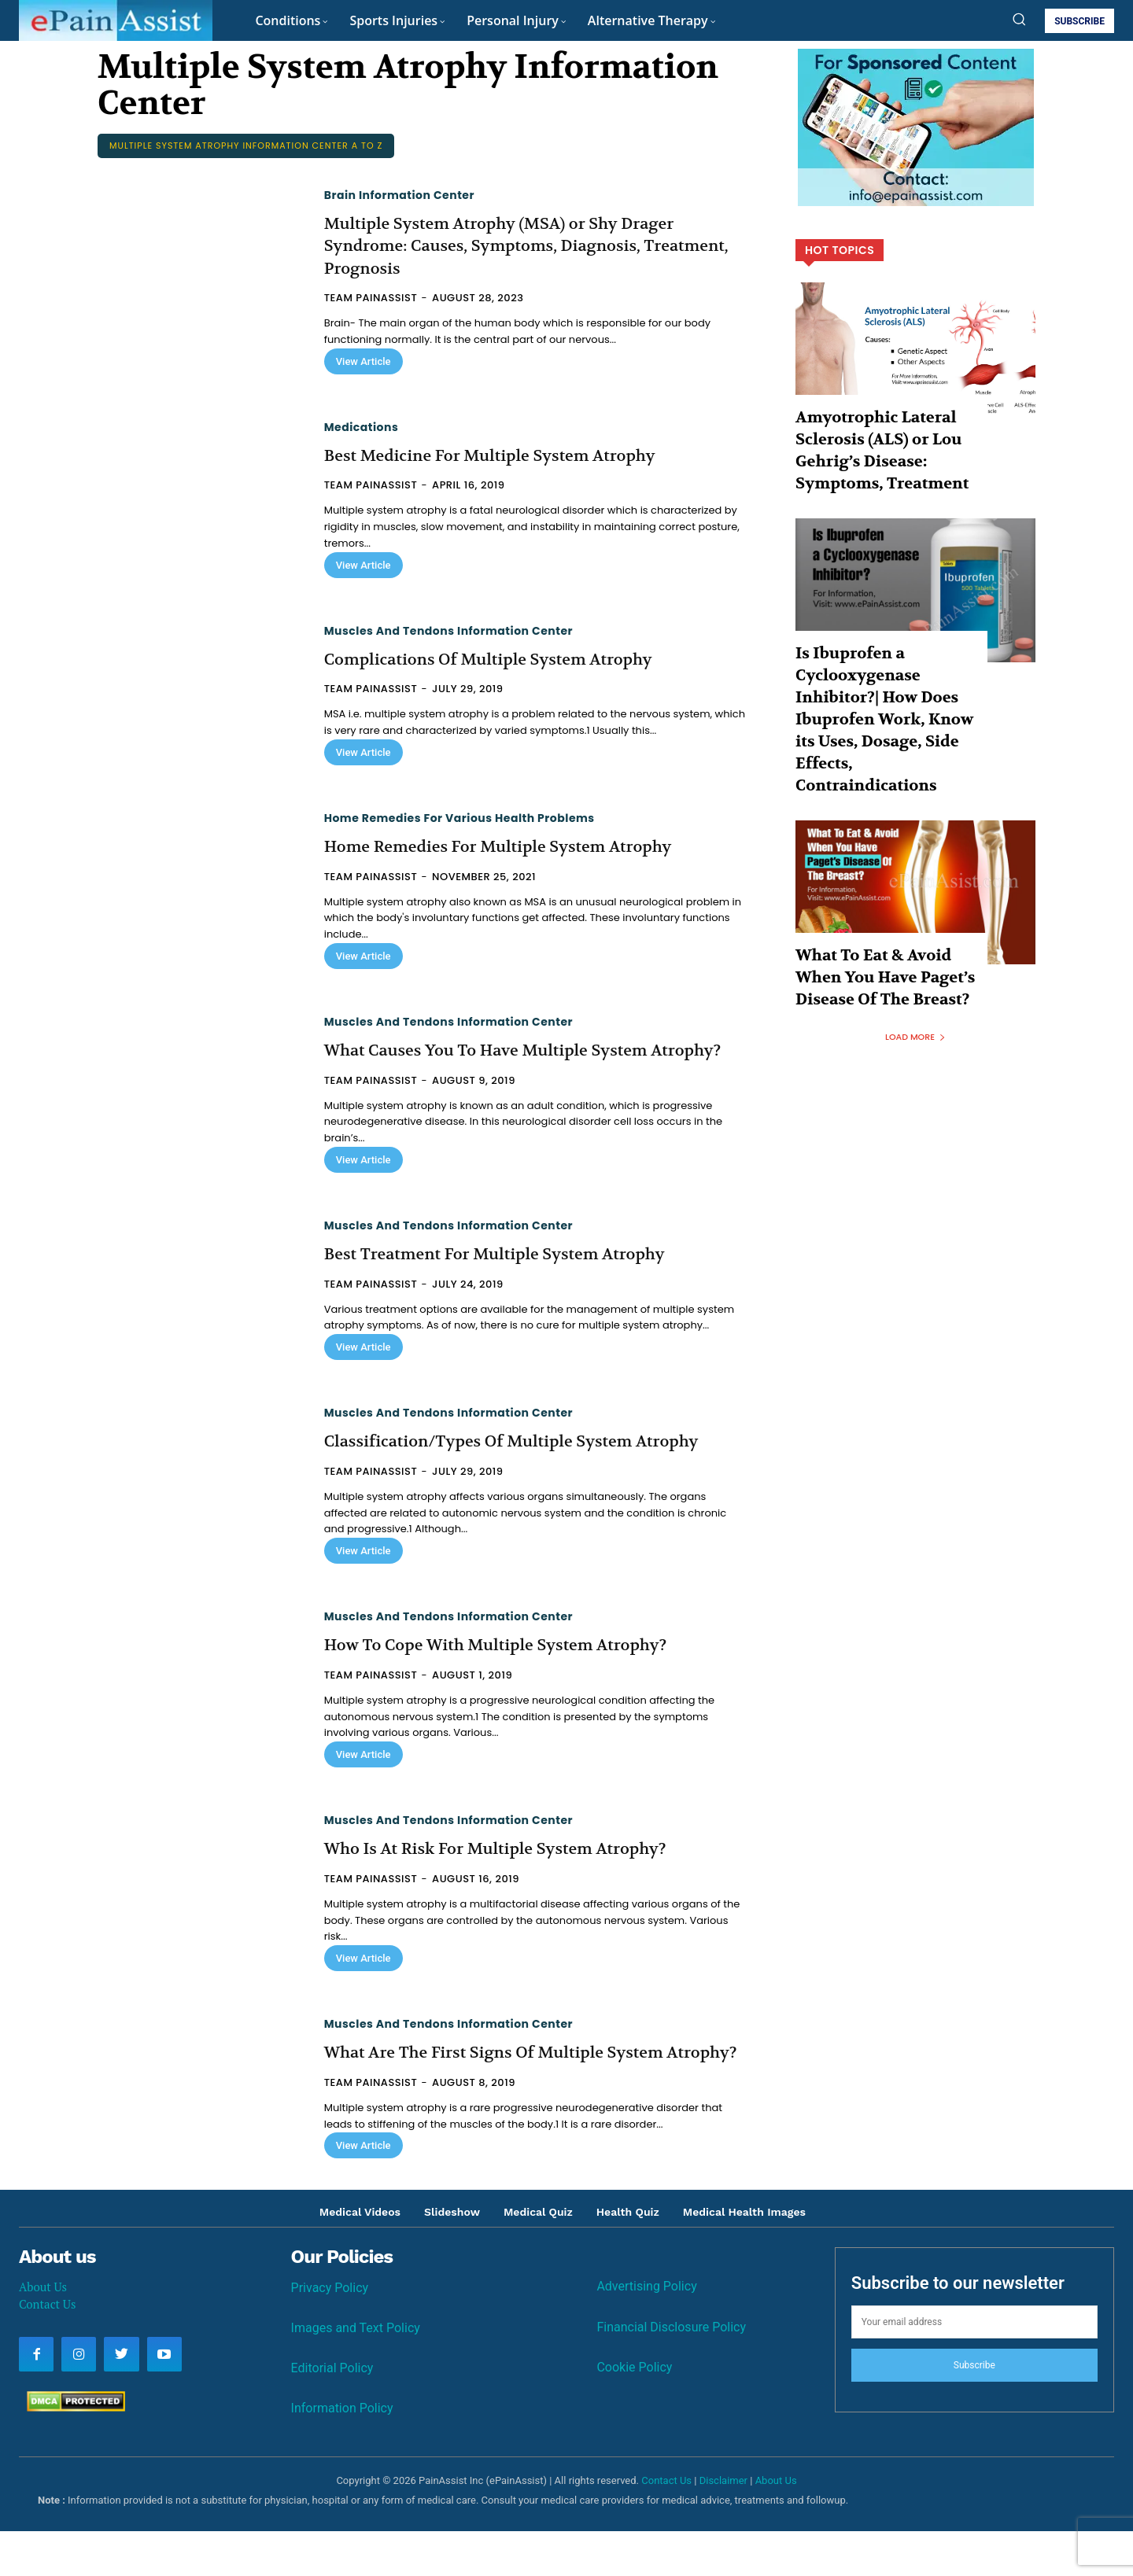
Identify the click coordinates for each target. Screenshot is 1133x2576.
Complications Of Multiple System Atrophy (504, 659)
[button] (1019, 19)
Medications (361, 427)
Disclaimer (723, 2525)
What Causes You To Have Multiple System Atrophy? (502, 1061)
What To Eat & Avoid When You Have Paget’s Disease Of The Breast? (881, 887)
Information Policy (342, 2452)
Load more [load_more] (915, 940)
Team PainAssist (371, 297)
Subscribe (974, 2410)
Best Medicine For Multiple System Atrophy (506, 455)
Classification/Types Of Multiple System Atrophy (530, 1464)
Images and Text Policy (355, 2372)
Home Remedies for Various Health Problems (459, 818)
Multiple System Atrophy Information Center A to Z (246, 146)
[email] (974, 2366)
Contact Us (47, 2349)
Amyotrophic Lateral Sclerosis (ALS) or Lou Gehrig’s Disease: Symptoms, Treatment (884, 441)
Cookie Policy (634, 2412)
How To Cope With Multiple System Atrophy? (512, 1668)
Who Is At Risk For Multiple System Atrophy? (512, 1871)
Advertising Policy (646, 2331)
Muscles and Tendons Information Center (448, 630)
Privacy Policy (330, 2332)
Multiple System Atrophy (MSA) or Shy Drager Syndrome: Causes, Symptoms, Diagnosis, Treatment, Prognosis (516, 245)
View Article (363, 361)
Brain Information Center (399, 195)
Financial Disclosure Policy (671, 2371)
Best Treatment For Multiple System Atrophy (511, 1277)
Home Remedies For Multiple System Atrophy (515, 846)
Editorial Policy (332, 2412)
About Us (43, 2331)
